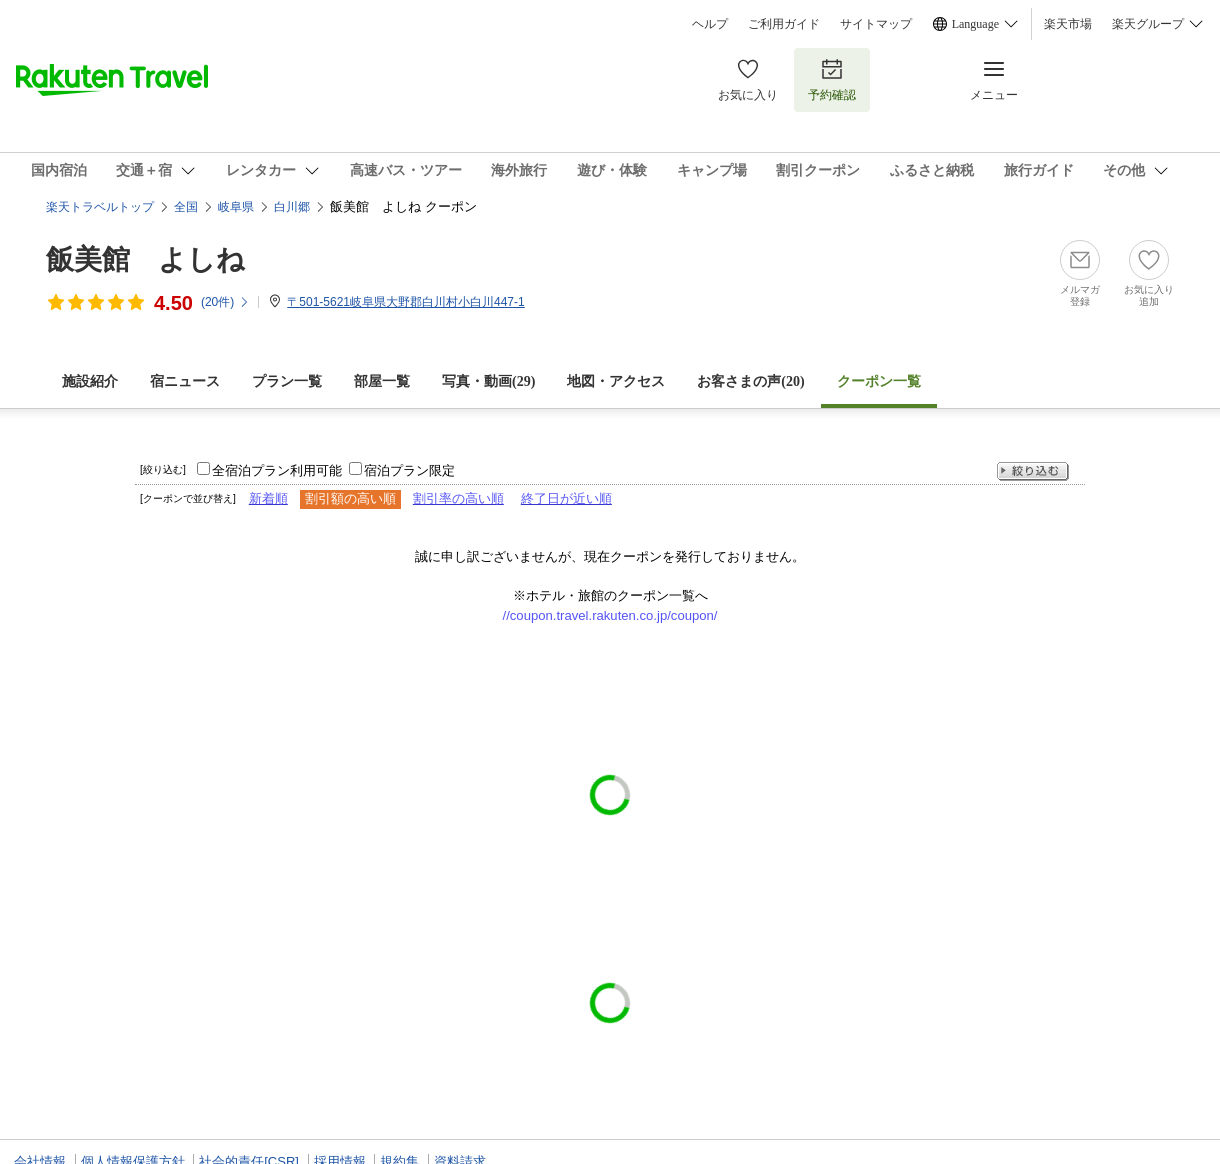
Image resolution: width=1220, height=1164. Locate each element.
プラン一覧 (287, 381)
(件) (225, 302)
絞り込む (1033, 471)
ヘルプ (710, 24)
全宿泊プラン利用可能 (277, 470)
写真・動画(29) (488, 381)
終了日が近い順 (566, 498)
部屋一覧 (382, 381)
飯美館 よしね (145, 259)
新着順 (268, 498)
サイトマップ (876, 24)
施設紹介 (90, 381)
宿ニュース (185, 381)
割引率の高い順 (458, 498)
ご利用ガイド (784, 24)
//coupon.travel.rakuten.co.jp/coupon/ (610, 615)
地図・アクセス (616, 381)
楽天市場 (1068, 24)
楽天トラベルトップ (100, 207)
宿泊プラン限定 (409, 470)
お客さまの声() (750, 381)
